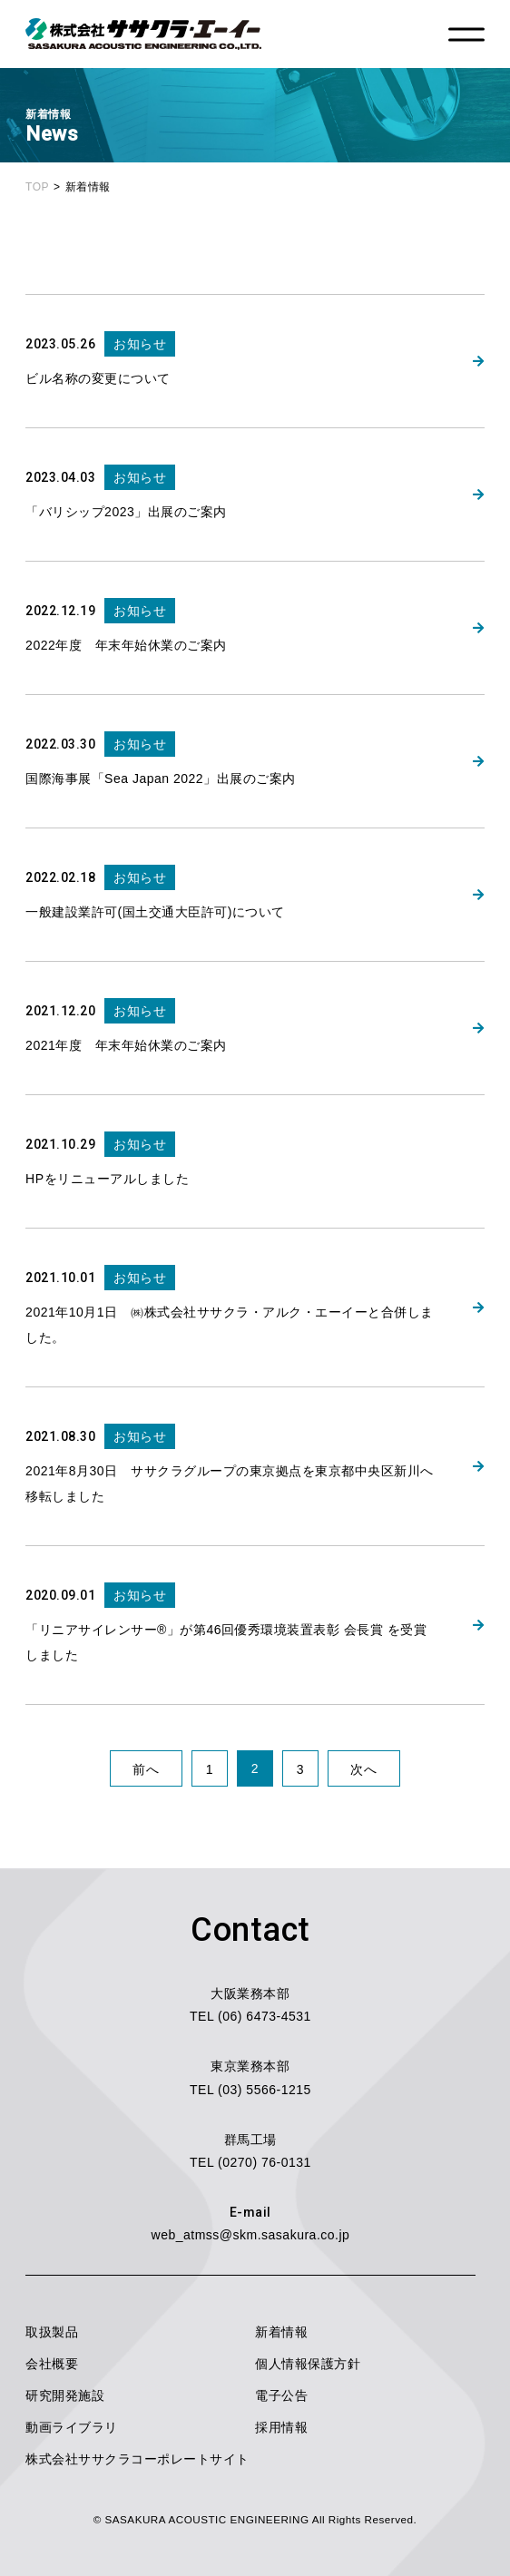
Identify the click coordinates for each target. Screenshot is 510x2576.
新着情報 (281, 2332)
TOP (37, 187)
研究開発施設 (64, 2395)
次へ (363, 1769)
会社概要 (51, 2363)
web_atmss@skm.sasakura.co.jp (251, 2235)
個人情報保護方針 (307, 2363)
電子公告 (281, 2395)
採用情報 (281, 2427)
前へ (145, 1769)
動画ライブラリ (71, 2427)
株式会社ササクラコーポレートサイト (137, 2459)
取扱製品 (51, 2332)
